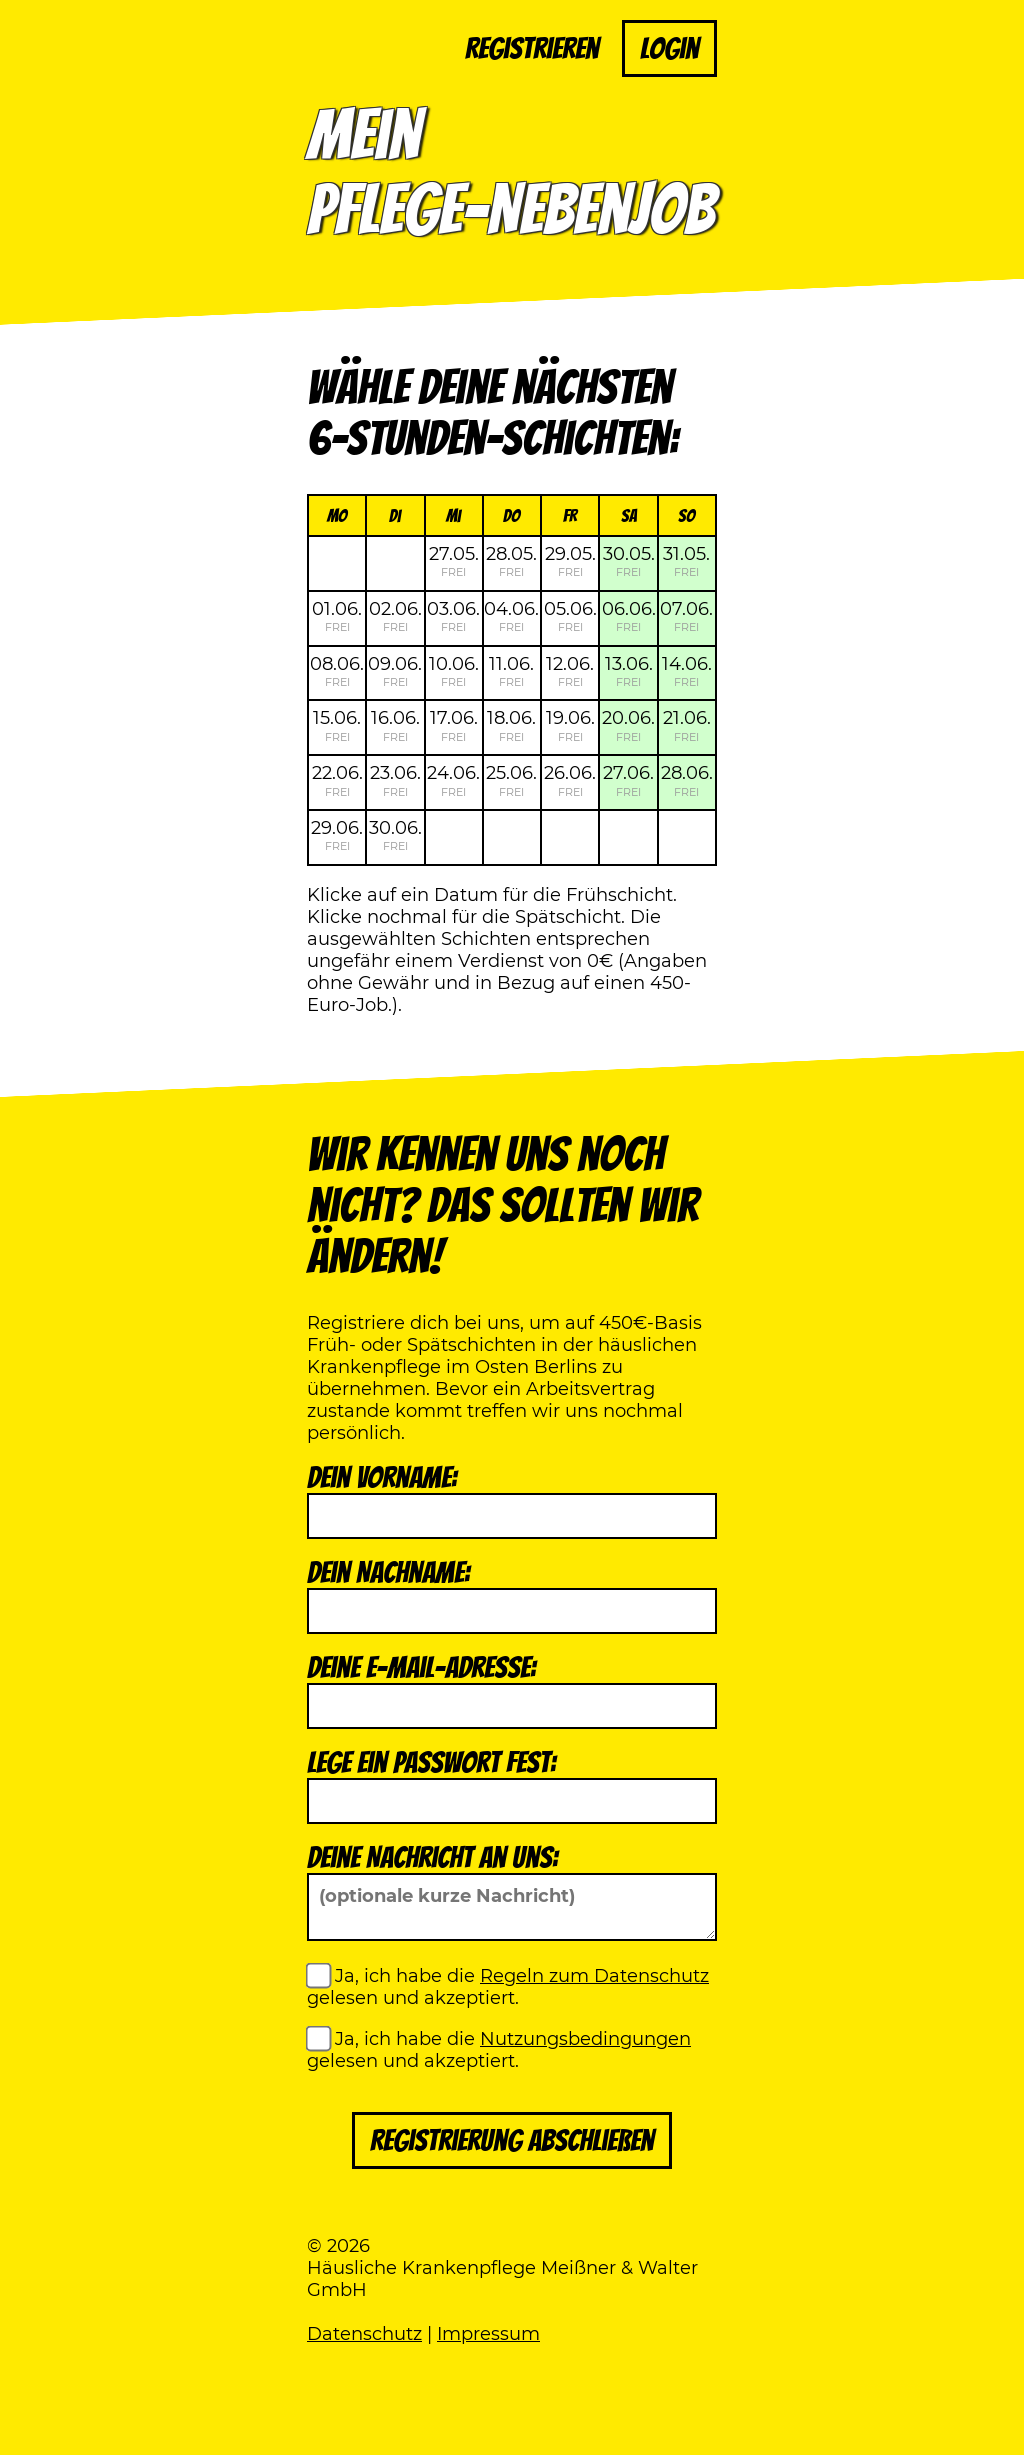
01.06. (337, 616)
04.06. (511, 616)
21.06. (687, 725)
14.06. (687, 671)
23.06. (395, 780)
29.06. (337, 835)
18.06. (511, 725)
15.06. (337, 725)
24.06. (453, 780)
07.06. (686, 616)
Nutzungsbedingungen (585, 2039)
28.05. (511, 561)
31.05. (686, 561)
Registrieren (532, 48)
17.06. (454, 725)
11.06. (511, 671)
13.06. (629, 671)
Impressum (488, 2334)
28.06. (687, 780)
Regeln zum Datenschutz (594, 1976)
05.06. (570, 616)
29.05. (570, 561)
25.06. (511, 780)
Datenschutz (364, 2334)
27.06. (628, 780)
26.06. (570, 780)
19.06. (570, 725)
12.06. (570, 671)
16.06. (395, 725)
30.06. (395, 835)
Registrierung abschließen (512, 2140)
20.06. (628, 725)
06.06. (629, 616)
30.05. (629, 561)
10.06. (454, 671)
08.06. (337, 671)
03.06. (453, 616)
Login (669, 48)
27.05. (454, 561)
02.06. (395, 616)
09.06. (395, 671)
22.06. (337, 780)
